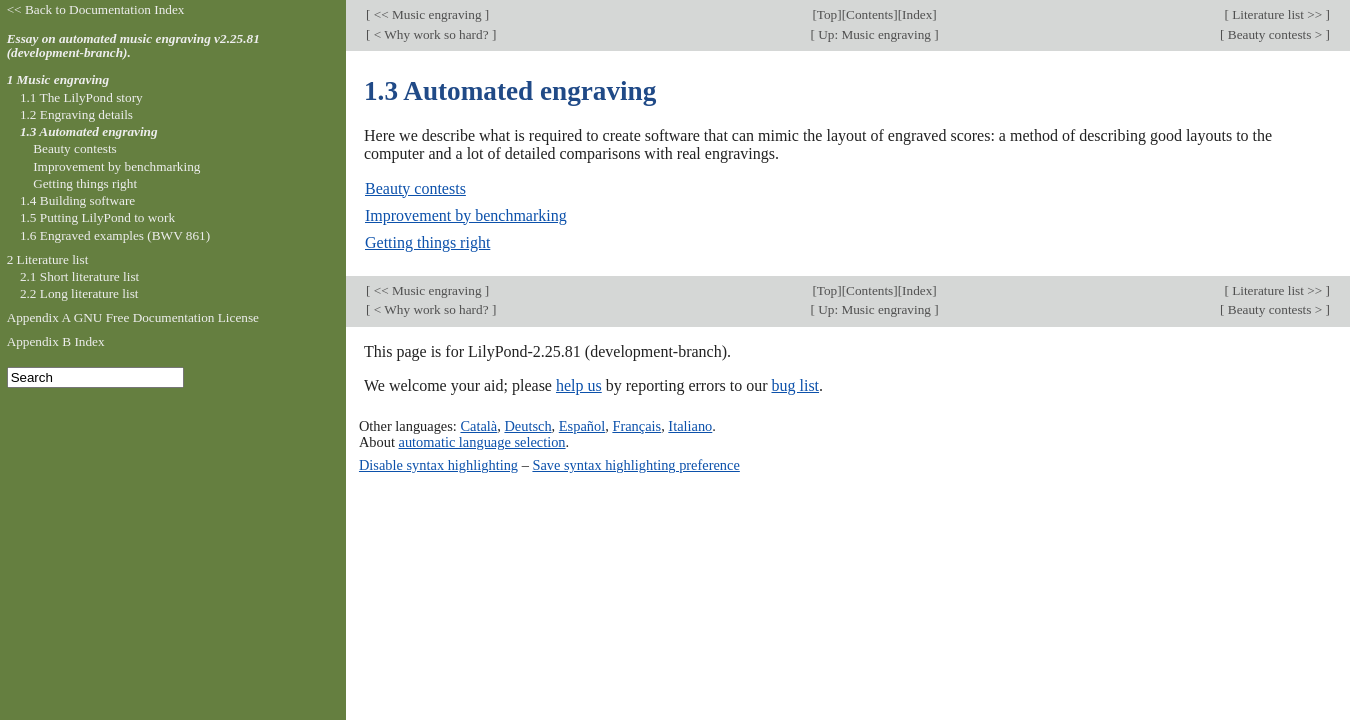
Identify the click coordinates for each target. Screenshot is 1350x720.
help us (579, 385)
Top (827, 14)
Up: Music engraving (874, 34)
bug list (795, 385)
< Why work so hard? (430, 34)
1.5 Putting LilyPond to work (97, 217)
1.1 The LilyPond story (81, 97)
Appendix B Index (56, 341)
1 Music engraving (58, 79)
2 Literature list (48, 259)
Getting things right (427, 242)
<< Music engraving (427, 14)
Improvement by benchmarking (466, 215)
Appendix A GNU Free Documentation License (133, 317)
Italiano (690, 426)
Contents (869, 14)
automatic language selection (482, 442)
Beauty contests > (1275, 34)
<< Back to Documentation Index (96, 9)
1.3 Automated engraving (89, 131)
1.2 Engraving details (76, 114)
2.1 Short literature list (79, 276)
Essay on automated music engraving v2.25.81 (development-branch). (133, 46)
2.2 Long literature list (79, 293)
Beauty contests (415, 188)
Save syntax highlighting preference (635, 465)
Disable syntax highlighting (438, 465)
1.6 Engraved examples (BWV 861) (115, 235)
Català (478, 426)
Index (917, 14)
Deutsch (527, 426)
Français (636, 426)
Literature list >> (1277, 14)
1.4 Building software (77, 200)
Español (582, 426)
